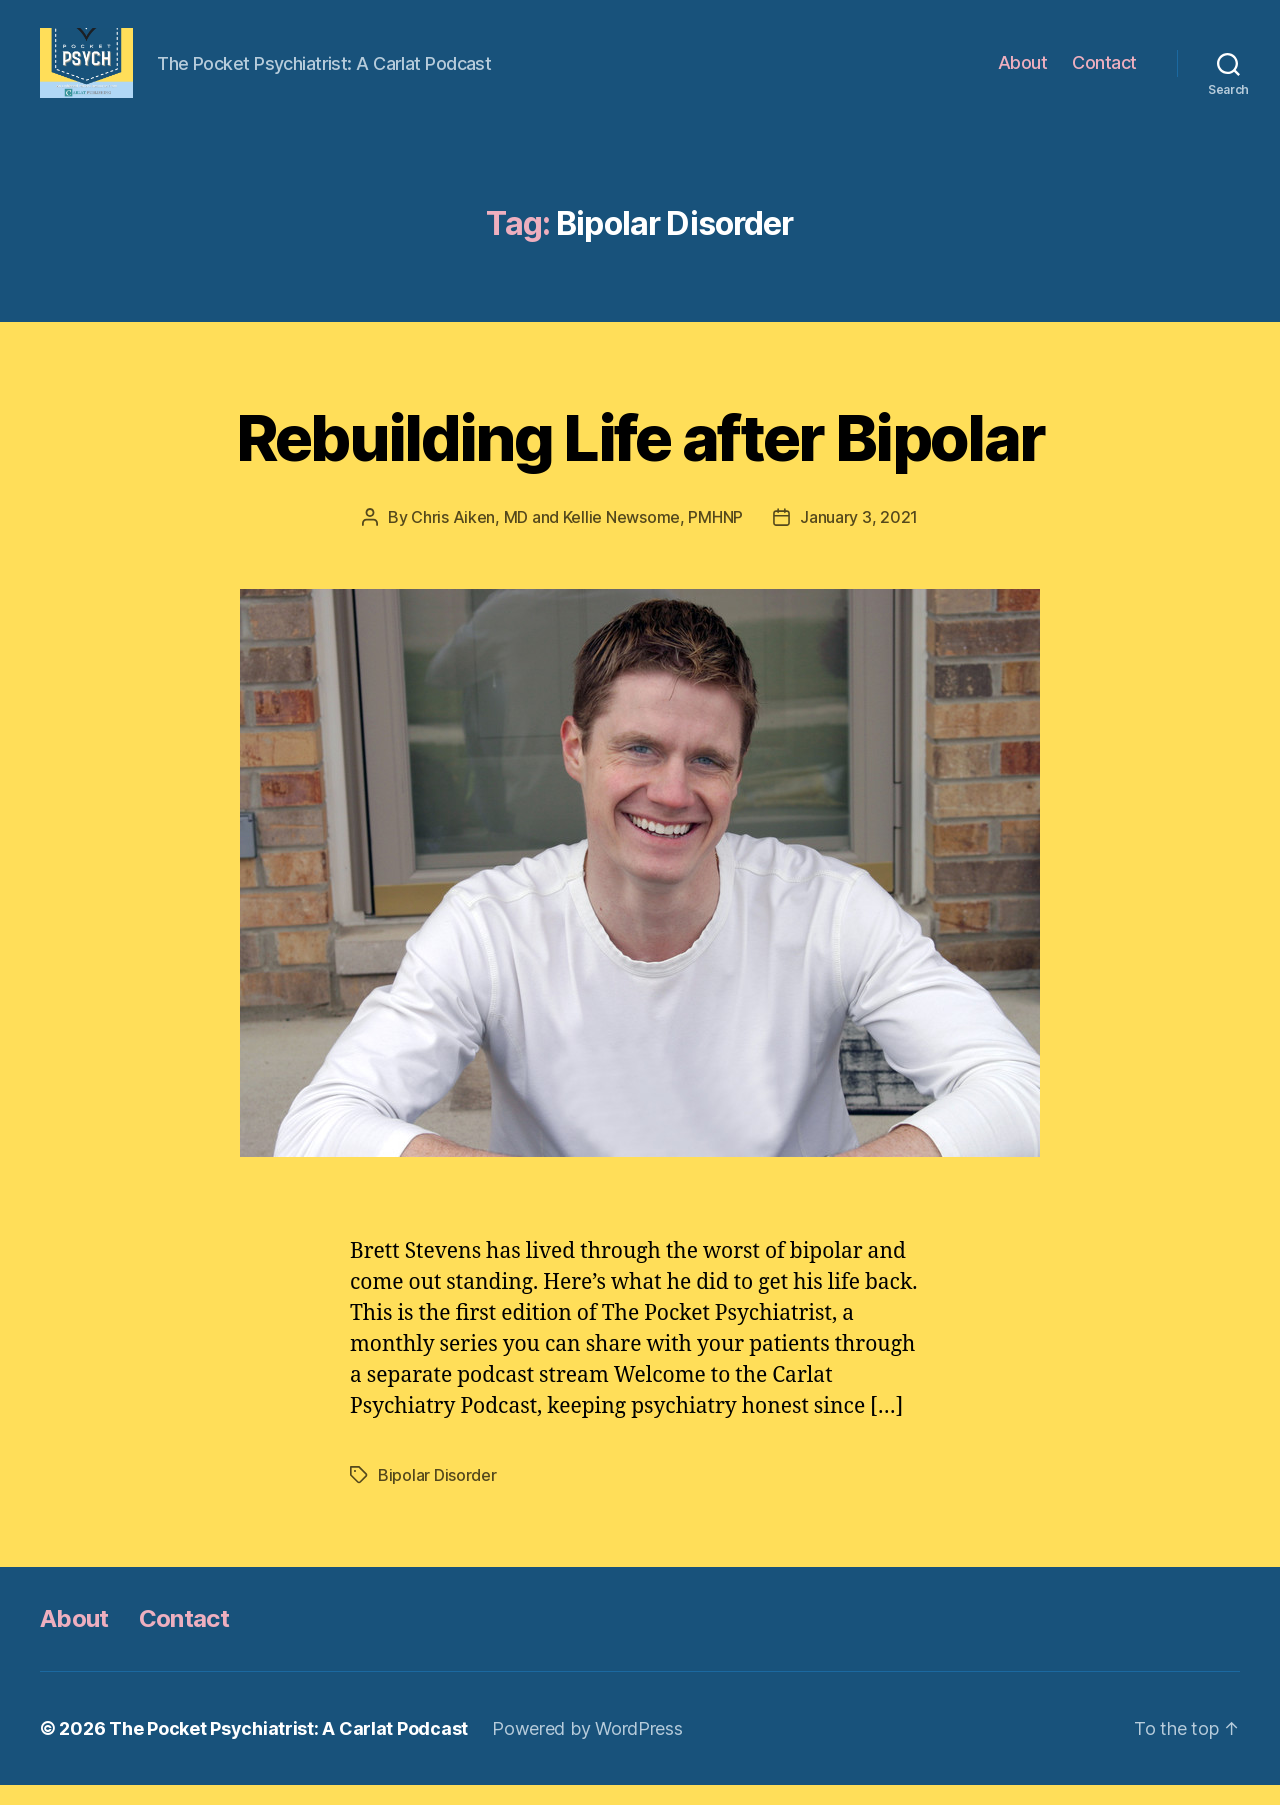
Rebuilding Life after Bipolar (640, 457)
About (1023, 72)
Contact (1104, 72)
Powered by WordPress (587, 1748)
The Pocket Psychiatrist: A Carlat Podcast (288, 1748)
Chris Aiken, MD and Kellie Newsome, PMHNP (577, 537)
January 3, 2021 (859, 537)
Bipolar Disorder (437, 1495)
